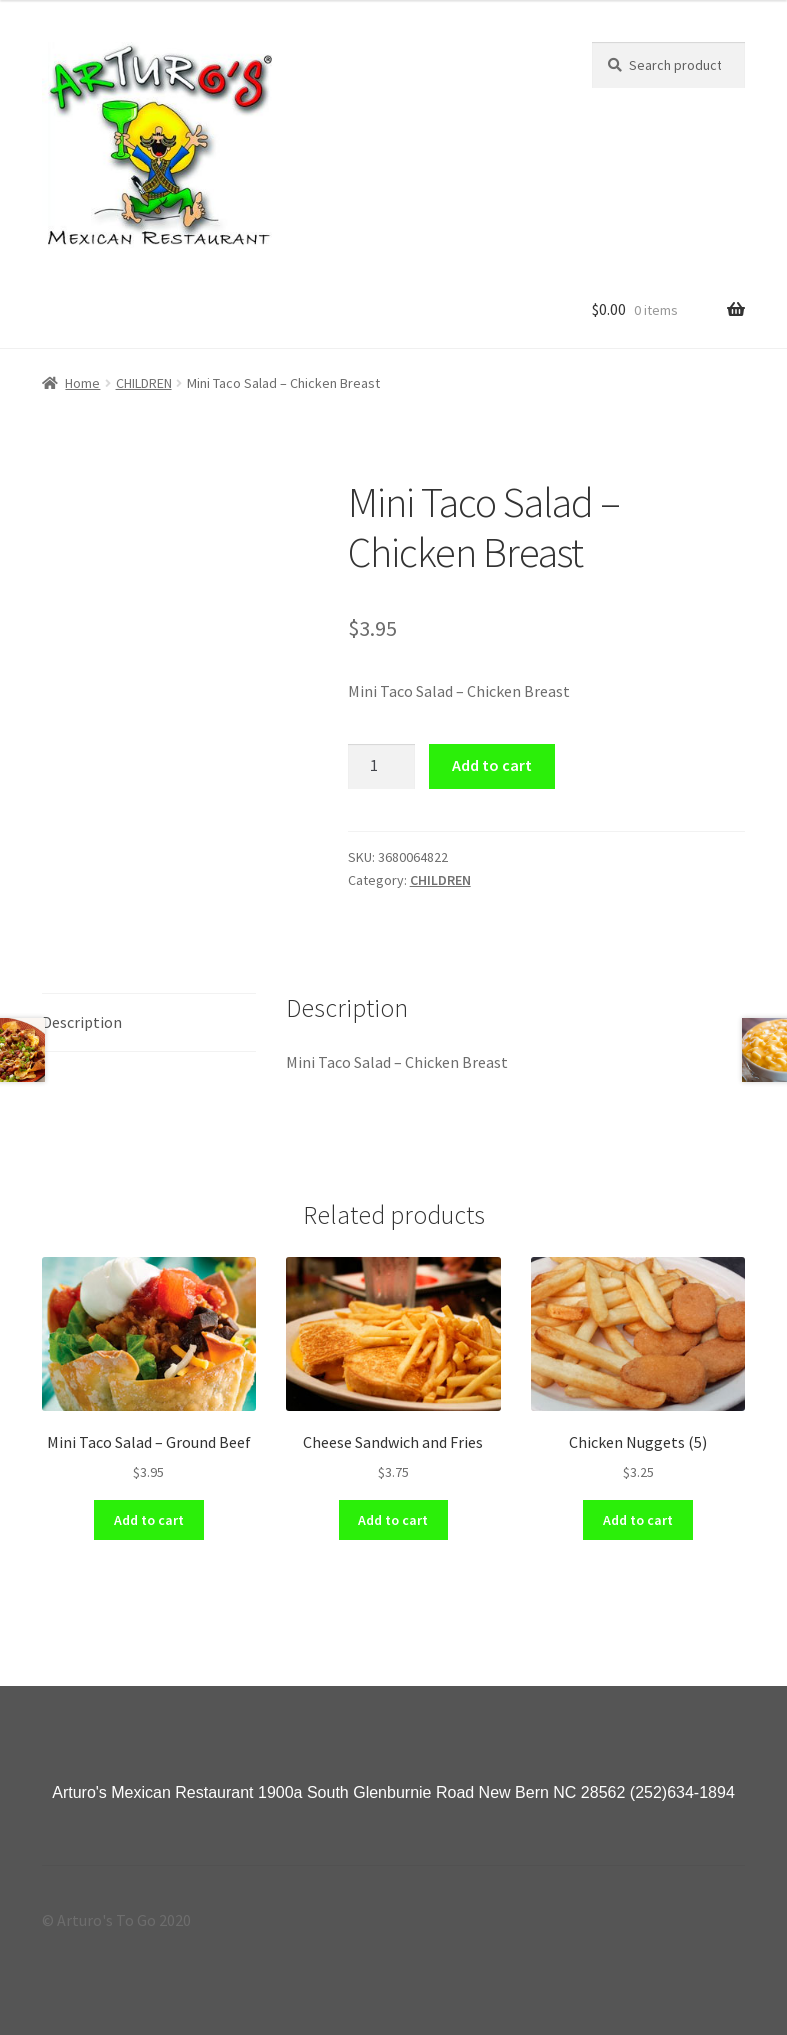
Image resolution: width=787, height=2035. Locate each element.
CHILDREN (144, 383)
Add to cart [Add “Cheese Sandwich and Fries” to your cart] (393, 1520)
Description (82, 1022)
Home (82, 383)
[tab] (149, 1023)
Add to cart (492, 765)
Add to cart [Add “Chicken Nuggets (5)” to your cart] (638, 1520)
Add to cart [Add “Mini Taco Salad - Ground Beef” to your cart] (149, 1520)
